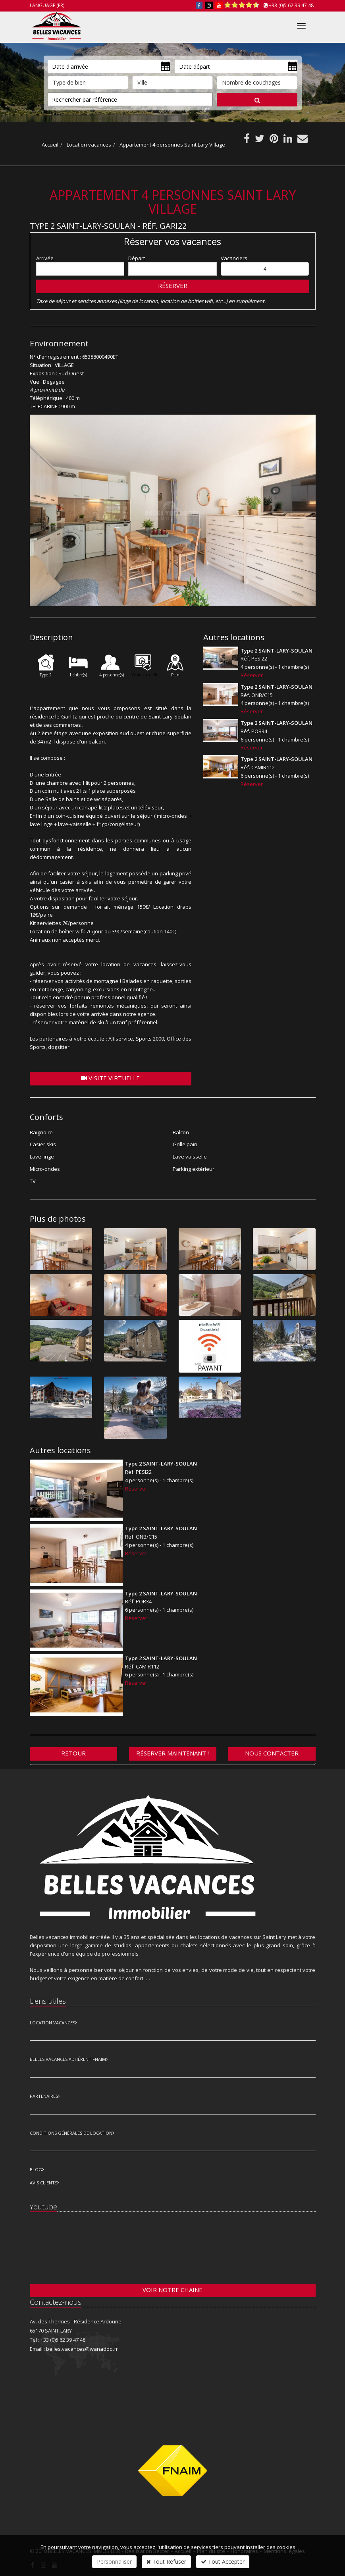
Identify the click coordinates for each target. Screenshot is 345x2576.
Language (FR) (47, 5)
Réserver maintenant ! (172, 1753)
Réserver (172, 286)
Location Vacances (52, 2023)
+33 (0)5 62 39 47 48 (291, 5)
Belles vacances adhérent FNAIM (68, 2059)
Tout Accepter (223, 2561)
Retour (73, 1753)
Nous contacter (272, 1753)
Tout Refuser (166, 2561)
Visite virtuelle (110, 1078)
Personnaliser (114, 2561)
